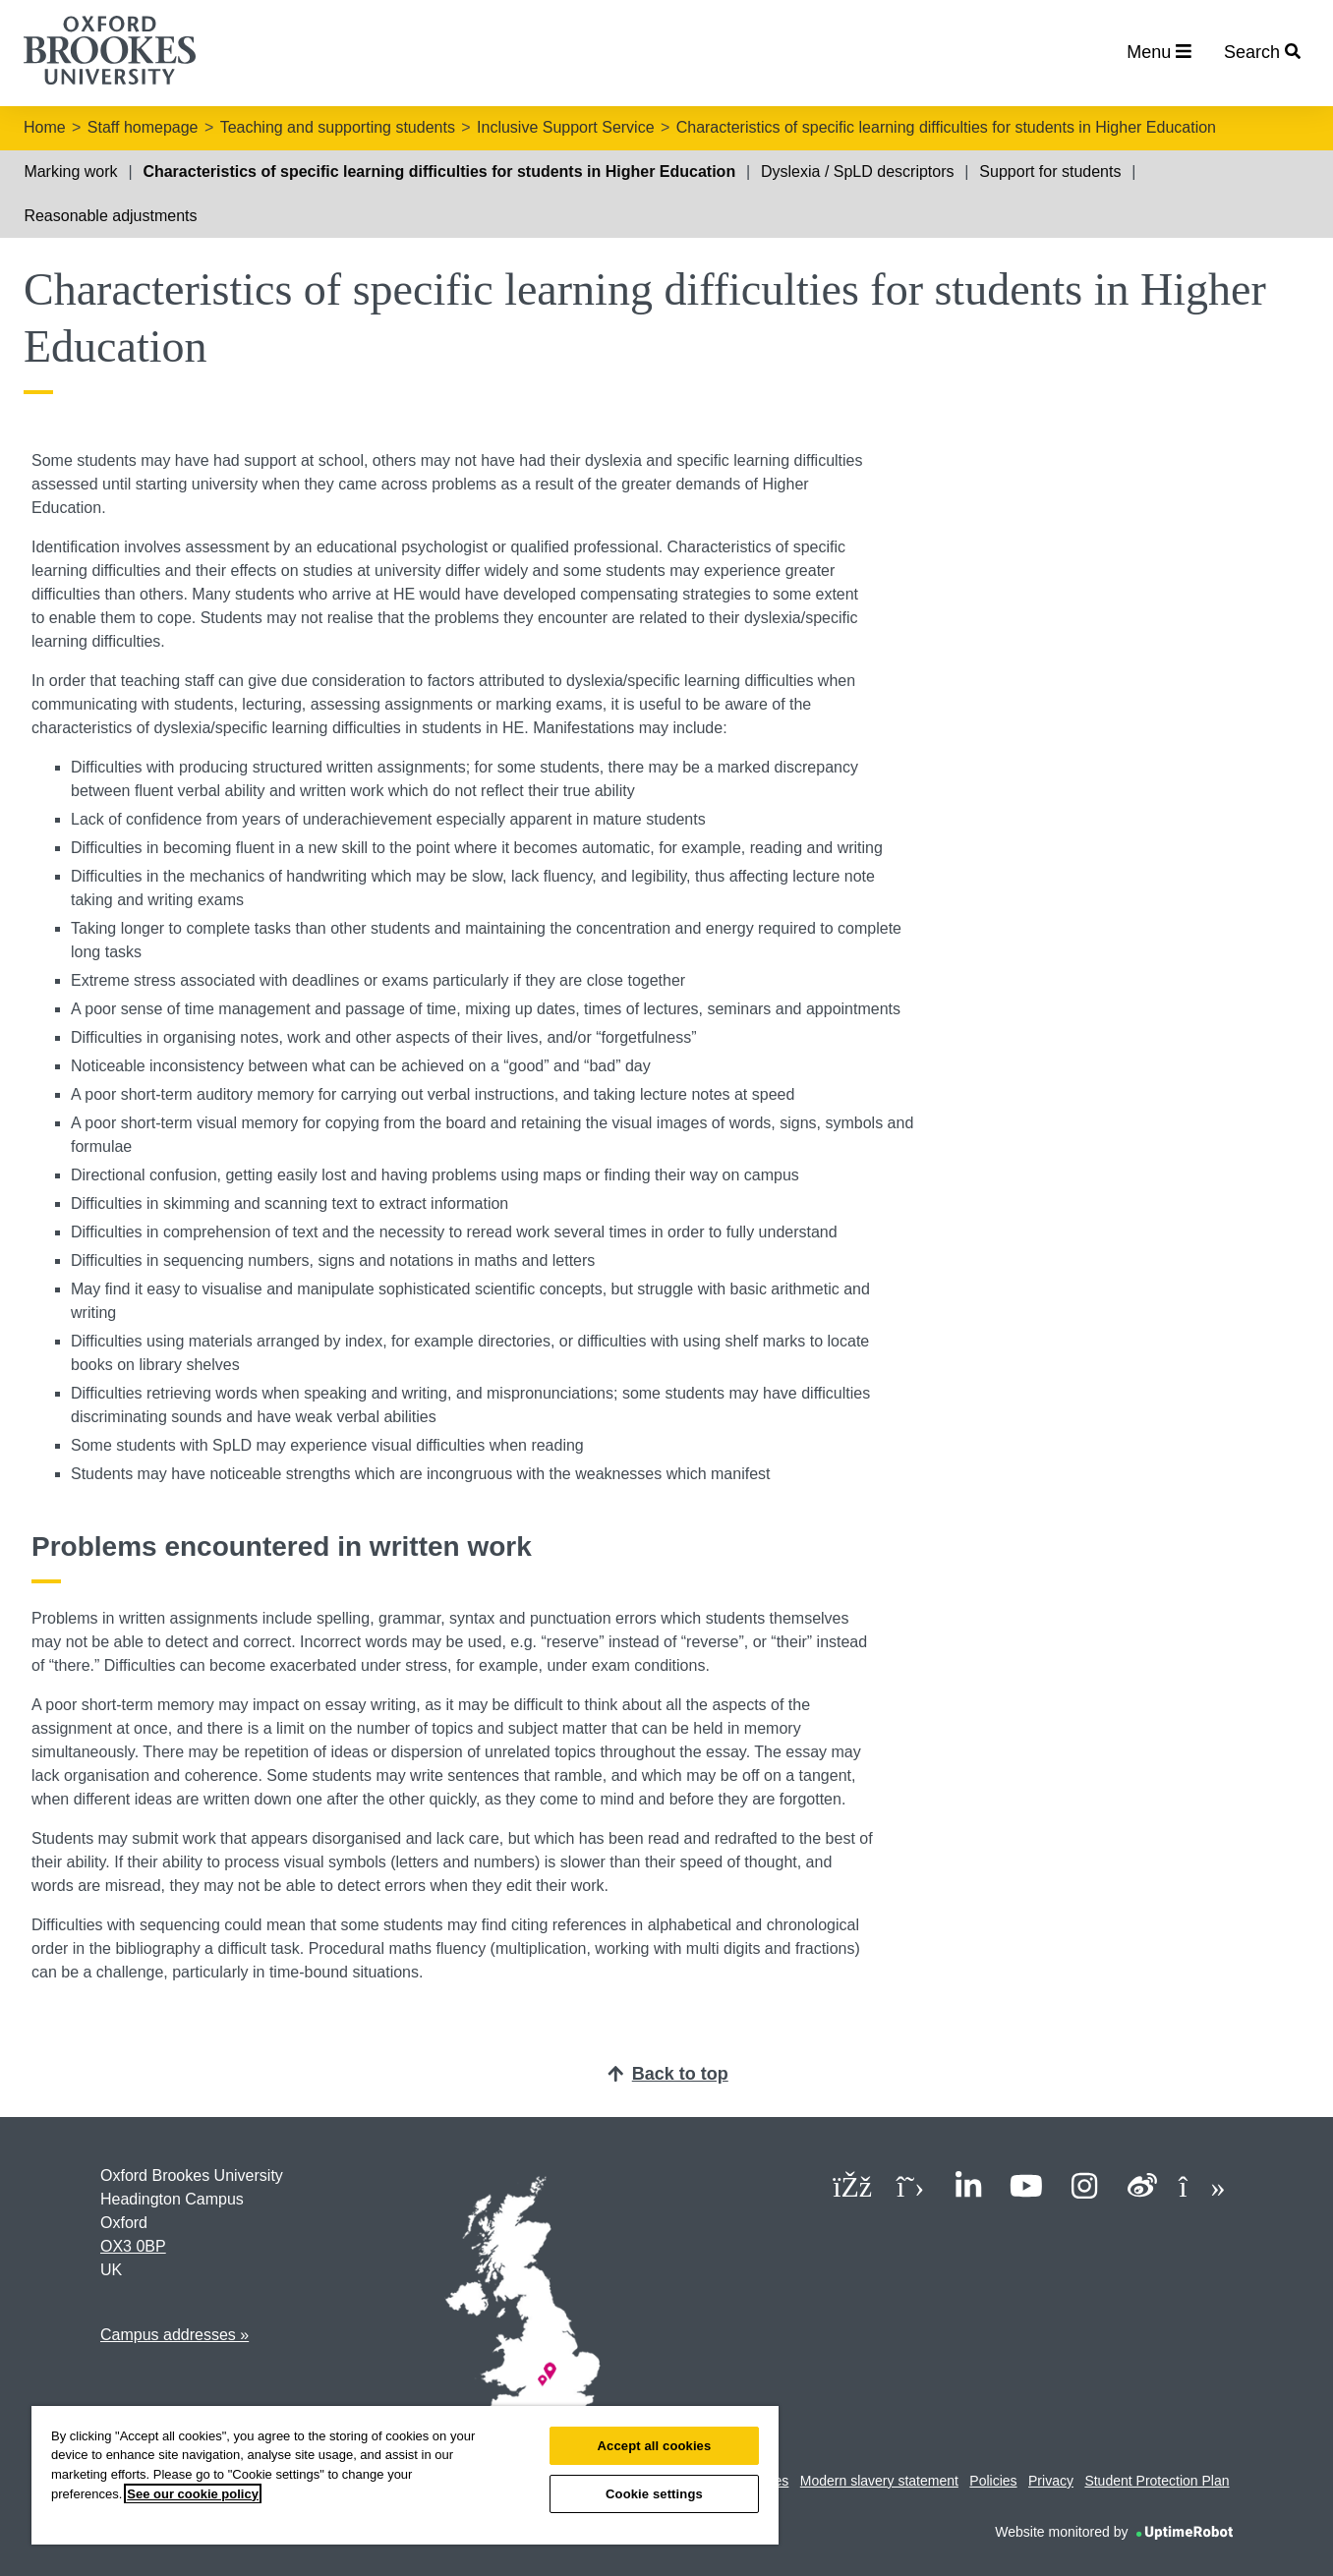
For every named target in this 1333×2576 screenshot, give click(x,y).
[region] (405, 2475)
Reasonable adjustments (110, 215)
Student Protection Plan (1156, 2481)
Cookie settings (654, 2494)
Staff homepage (143, 127)
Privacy (1050, 2481)
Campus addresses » (174, 2334)
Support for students (1050, 171)
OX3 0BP (133, 2246)
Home (45, 127)
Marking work (70, 171)
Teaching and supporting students (337, 127)
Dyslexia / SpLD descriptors (858, 171)
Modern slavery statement (879, 2481)
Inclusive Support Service (566, 127)
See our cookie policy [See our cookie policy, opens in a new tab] (193, 2494)
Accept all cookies (655, 2445)
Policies (992, 2481)
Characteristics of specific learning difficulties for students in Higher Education (946, 127)
